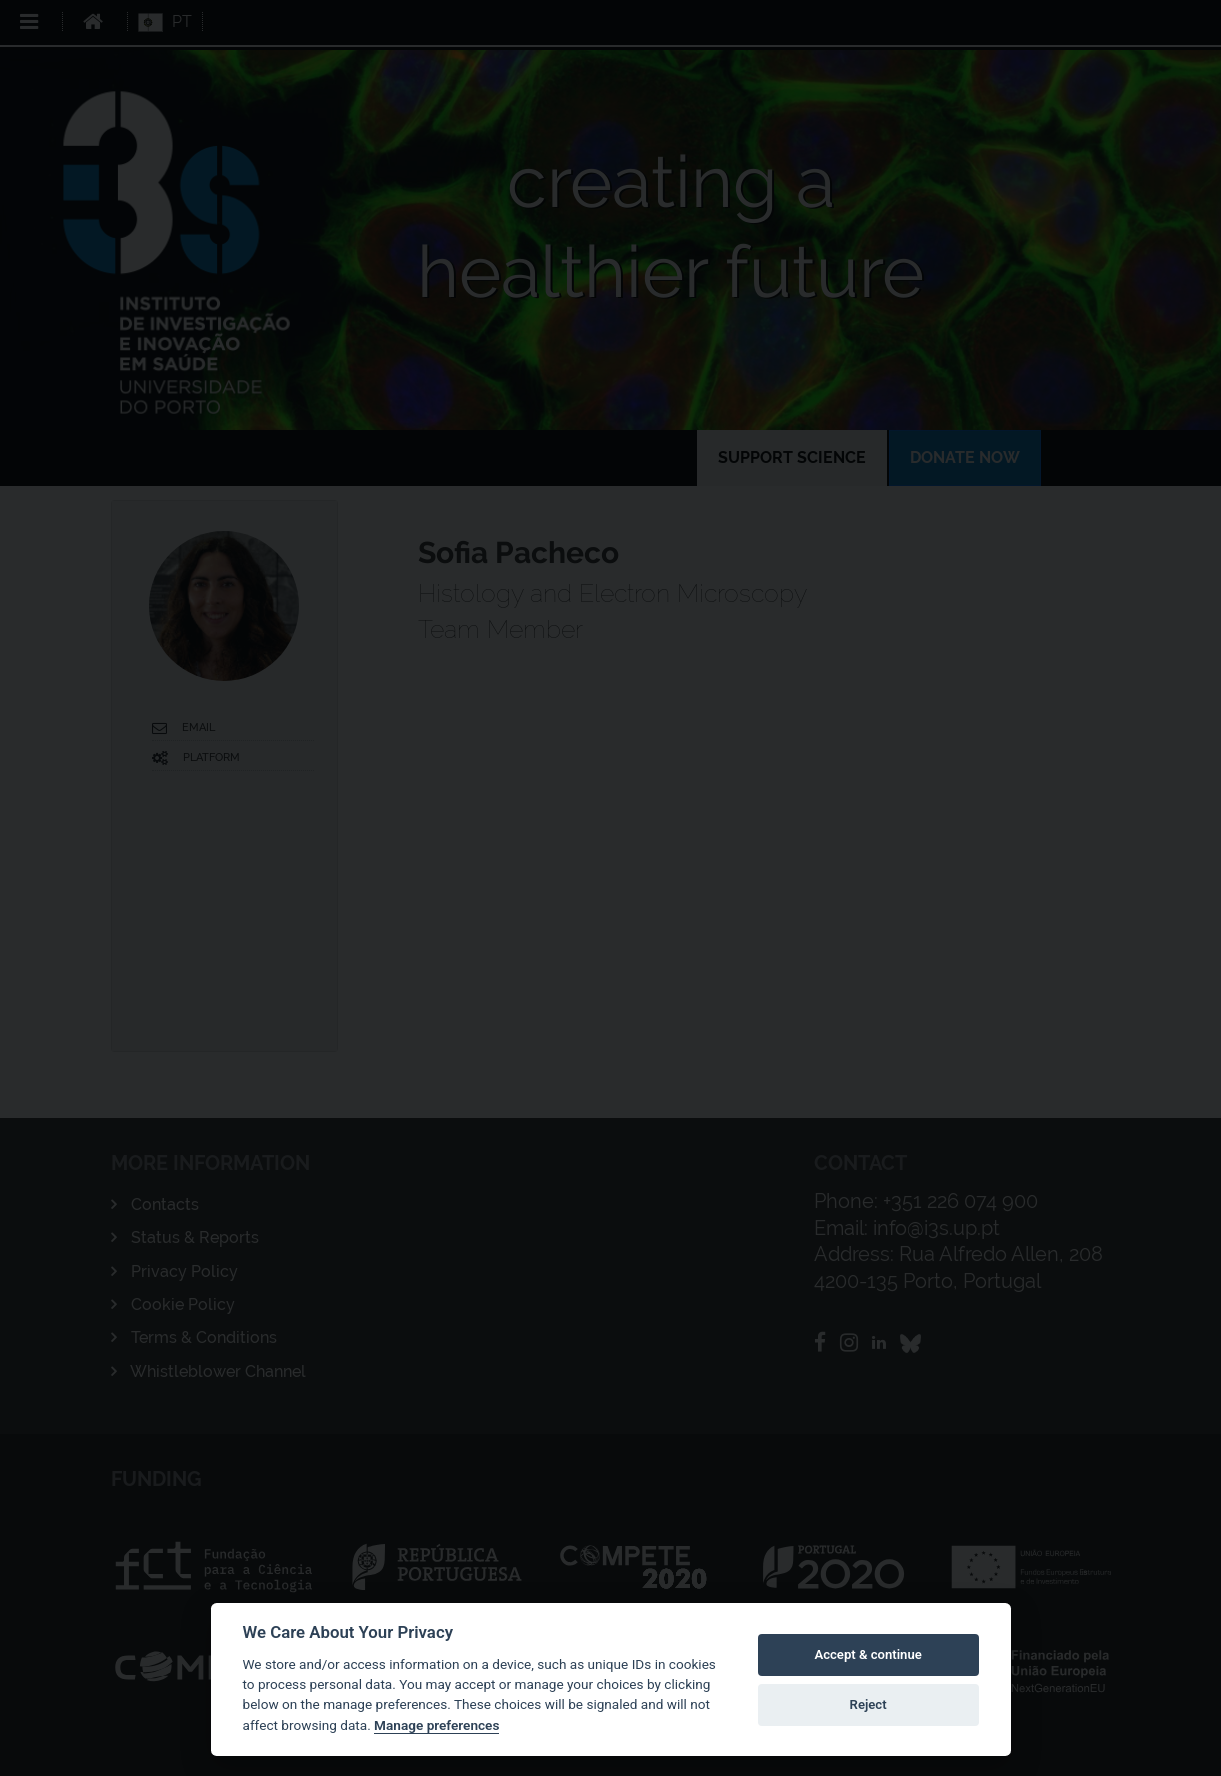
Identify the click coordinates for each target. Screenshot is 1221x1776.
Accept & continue (867, 1654)
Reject (868, 1704)
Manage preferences (436, 1725)
